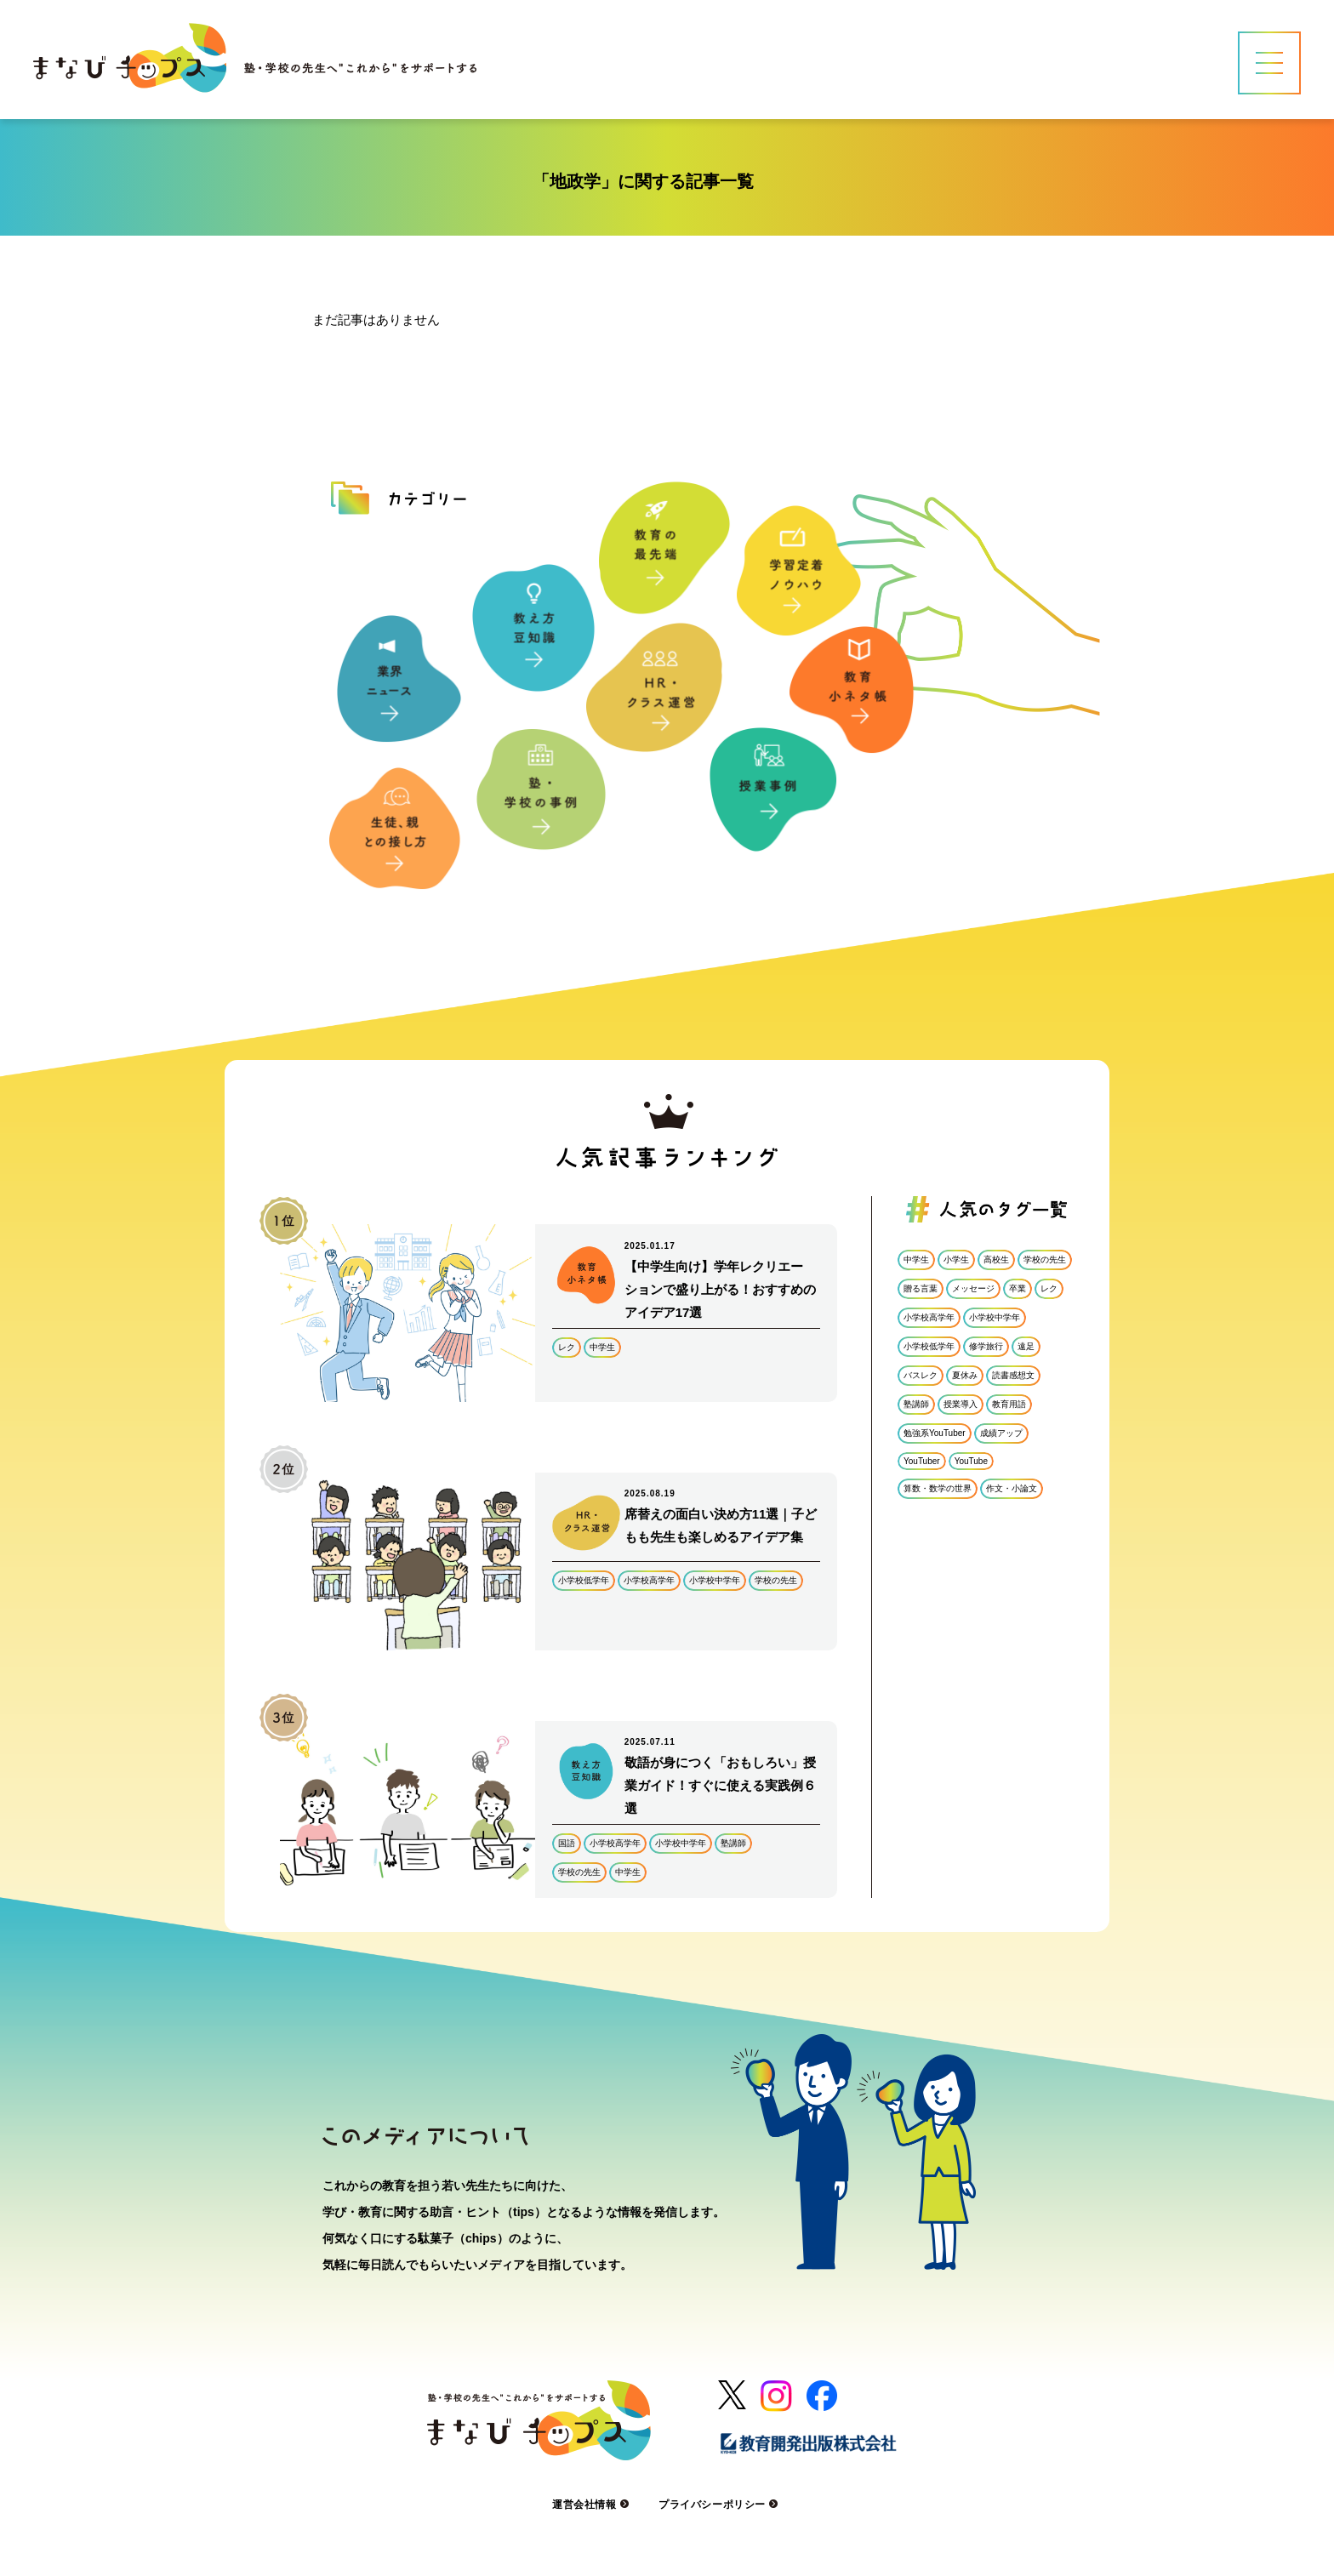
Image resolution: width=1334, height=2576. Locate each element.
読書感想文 (1013, 1375)
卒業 (1017, 1288)
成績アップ (1001, 1433)
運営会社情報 (592, 2504)
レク (566, 1347)
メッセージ (973, 1288)
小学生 (956, 1259)
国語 (566, 1843)
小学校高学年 (649, 1580)
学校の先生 (776, 1580)
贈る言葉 (921, 1288)
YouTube (971, 1461)
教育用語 (1009, 1404)
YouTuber (922, 1461)
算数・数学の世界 (938, 1488)
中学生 (602, 1347)
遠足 (1026, 1346)
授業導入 (960, 1404)
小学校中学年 (714, 1580)
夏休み (965, 1375)
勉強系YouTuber (935, 1433)
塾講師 (733, 1843)
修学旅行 (986, 1346)
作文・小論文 (1011, 1488)
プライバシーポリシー (720, 2504)
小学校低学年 (583, 1580)
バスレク (921, 1375)
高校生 (996, 1259)
